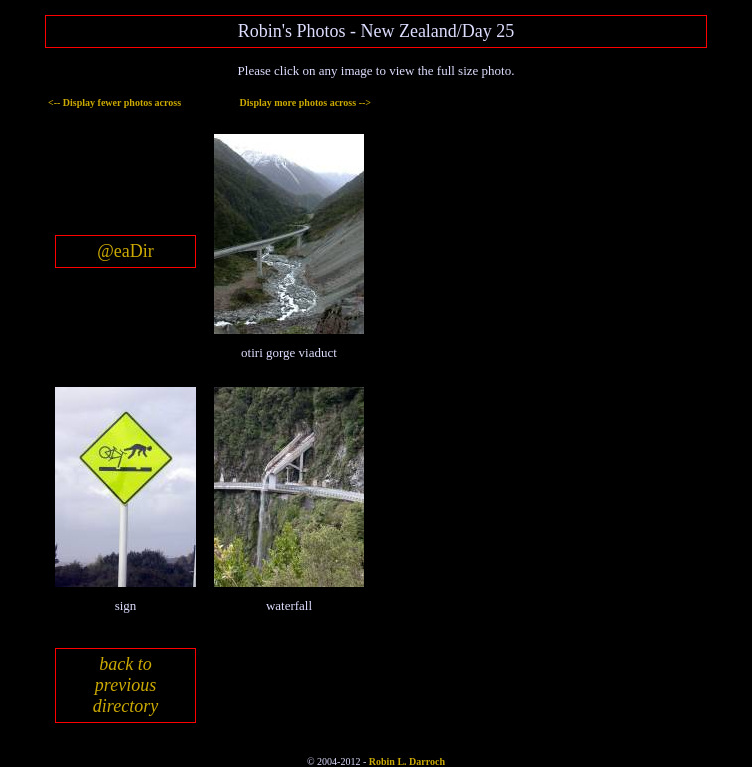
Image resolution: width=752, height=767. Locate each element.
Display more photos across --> (305, 102)
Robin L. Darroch (407, 761)
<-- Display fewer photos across (114, 102)
